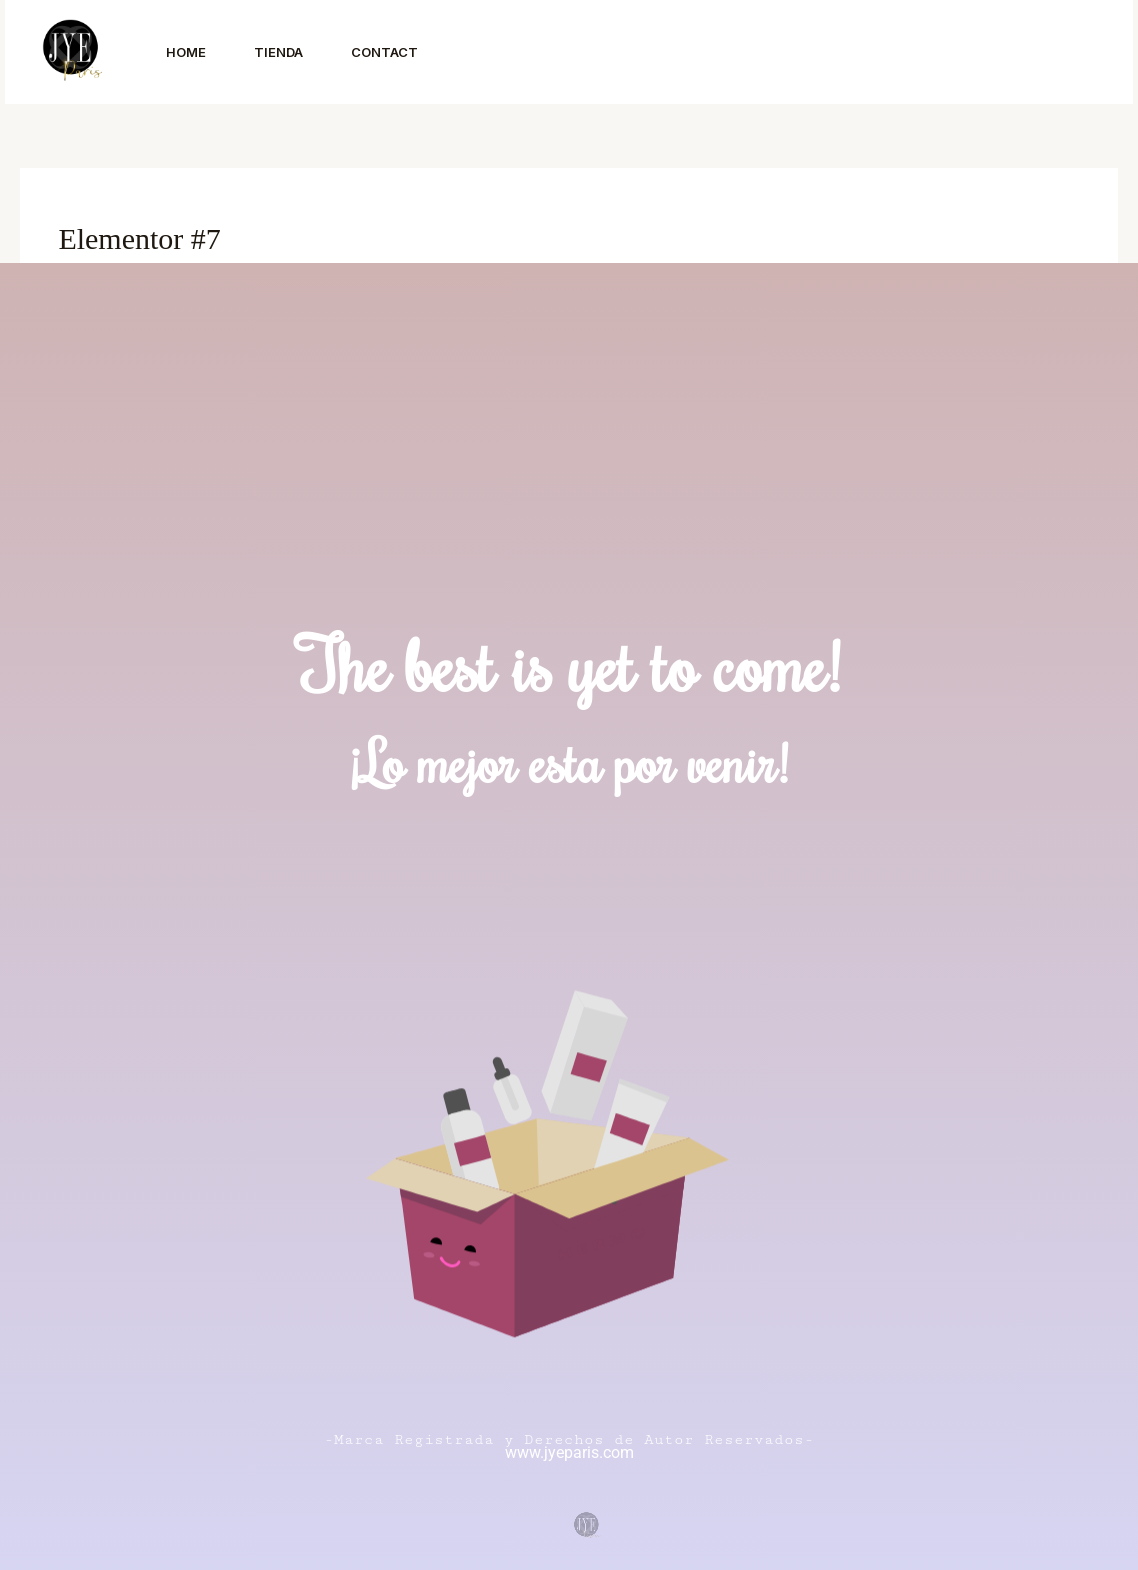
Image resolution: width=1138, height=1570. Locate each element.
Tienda (278, 52)
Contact (384, 52)
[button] (997, 52)
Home (186, 52)
